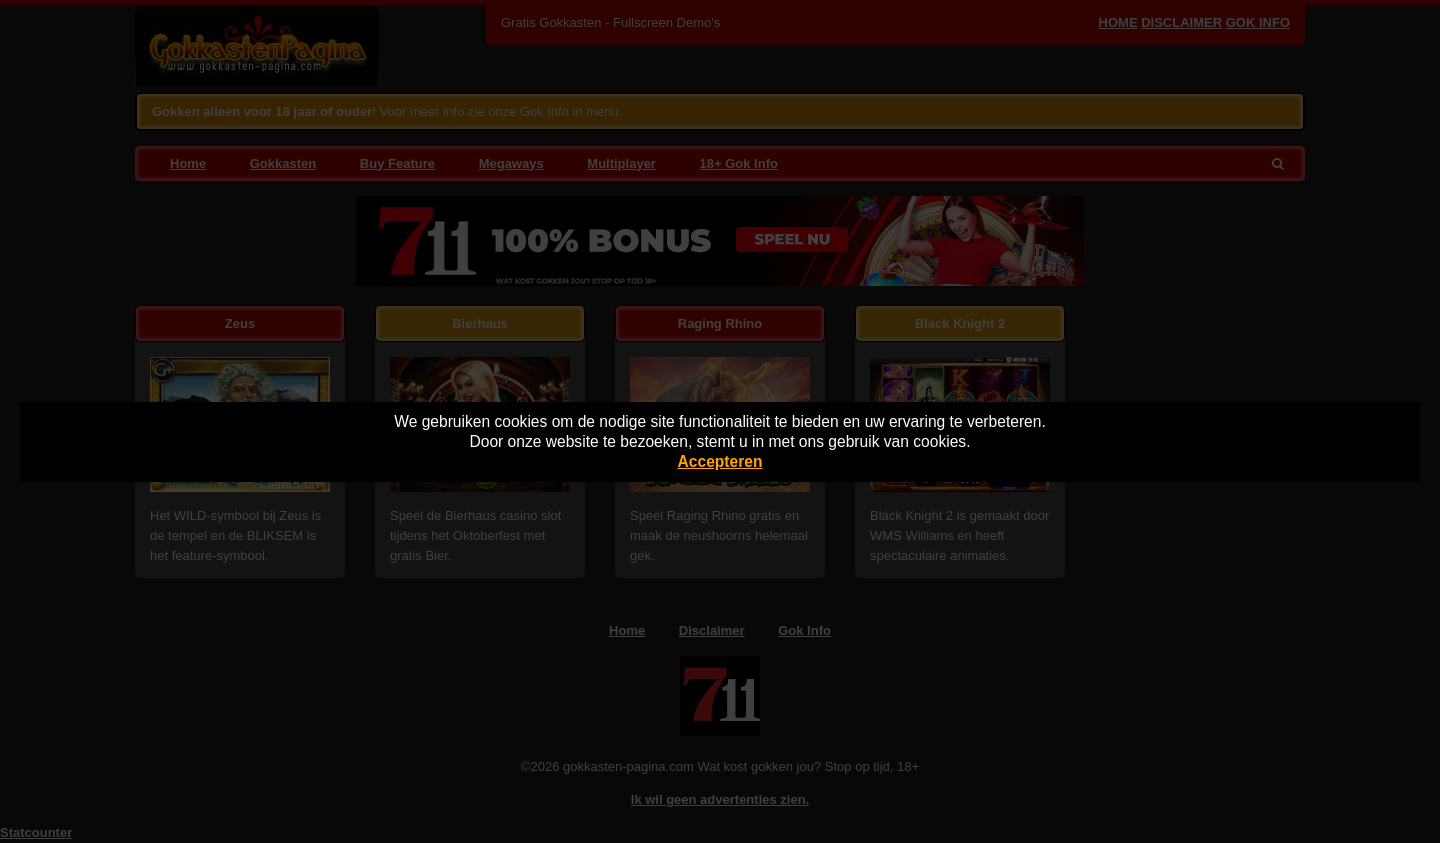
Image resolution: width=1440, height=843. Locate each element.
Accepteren (720, 461)
